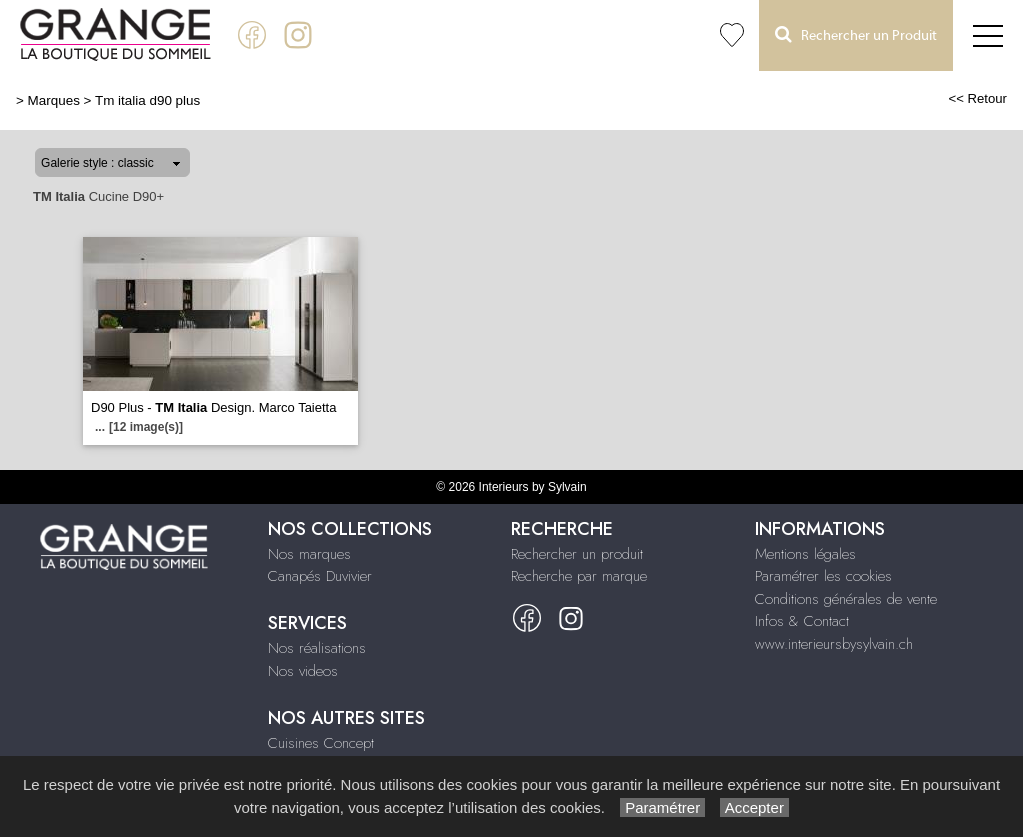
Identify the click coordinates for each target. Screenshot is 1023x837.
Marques (54, 100)
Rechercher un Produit (856, 34)
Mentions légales (805, 554)
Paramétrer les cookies (823, 576)
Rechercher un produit (577, 554)
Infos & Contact (802, 621)
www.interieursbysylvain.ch (834, 644)
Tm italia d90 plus (147, 100)
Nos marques (309, 554)
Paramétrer (662, 807)
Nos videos (303, 671)
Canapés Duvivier (320, 576)
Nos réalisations (317, 648)
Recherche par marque (579, 576)
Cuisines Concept (321, 743)
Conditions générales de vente (846, 599)
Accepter (754, 807)
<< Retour (977, 98)
